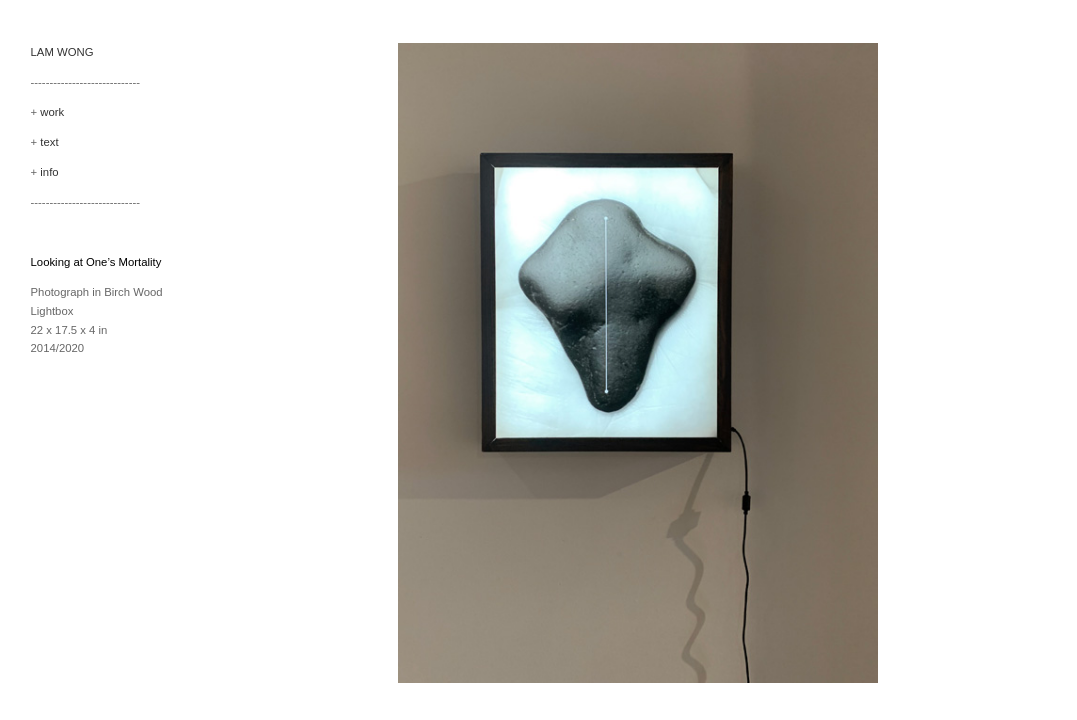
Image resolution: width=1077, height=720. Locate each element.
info (49, 172)
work (52, 112)
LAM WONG (62, 52)
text (49, 142)
